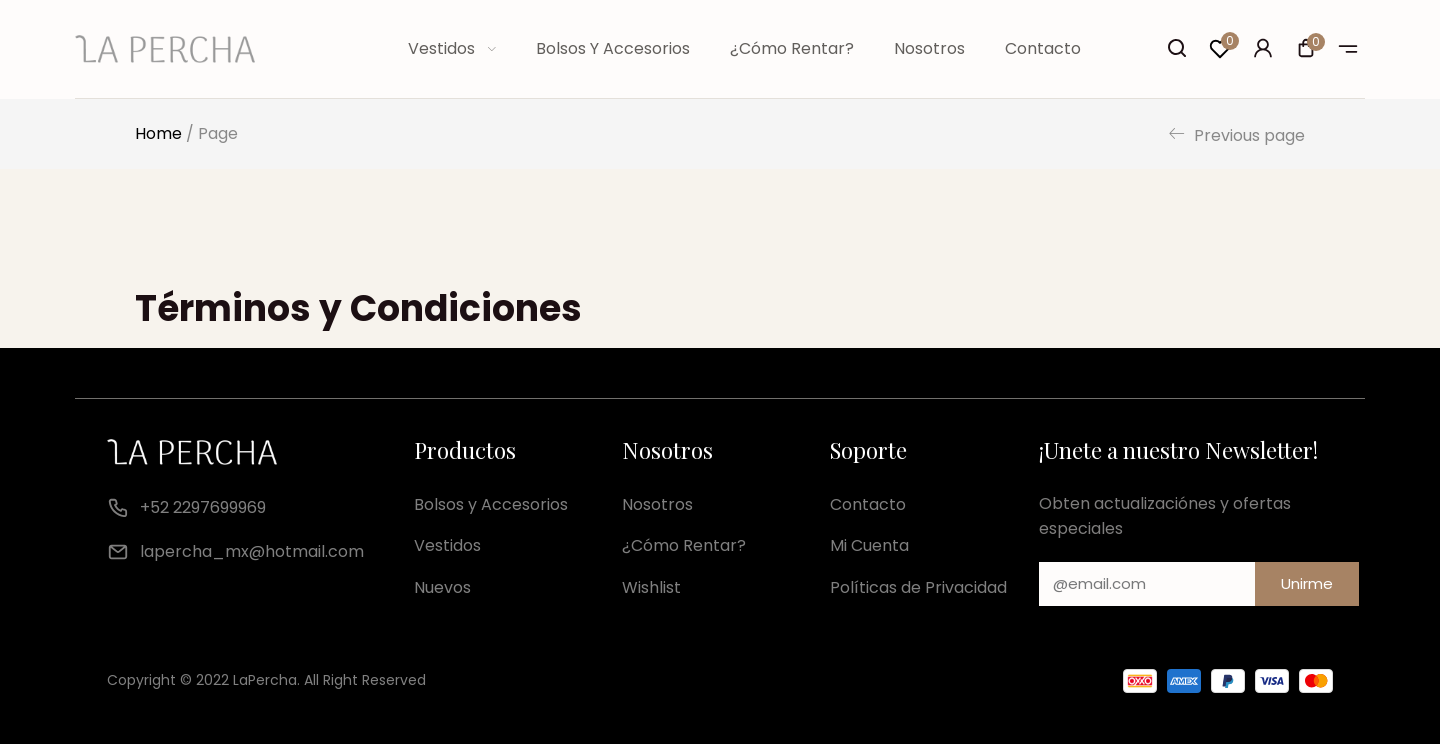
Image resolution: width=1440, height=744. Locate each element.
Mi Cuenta (869, 545)
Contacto (1043, 48)
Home (158, 133)
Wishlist (651, 587)
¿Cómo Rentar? (792, 48)
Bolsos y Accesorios (613, 48)
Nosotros (929, 48)
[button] (1306, 51)
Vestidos (452, 48)
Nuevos (442, 587)
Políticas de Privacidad (918, 587)
